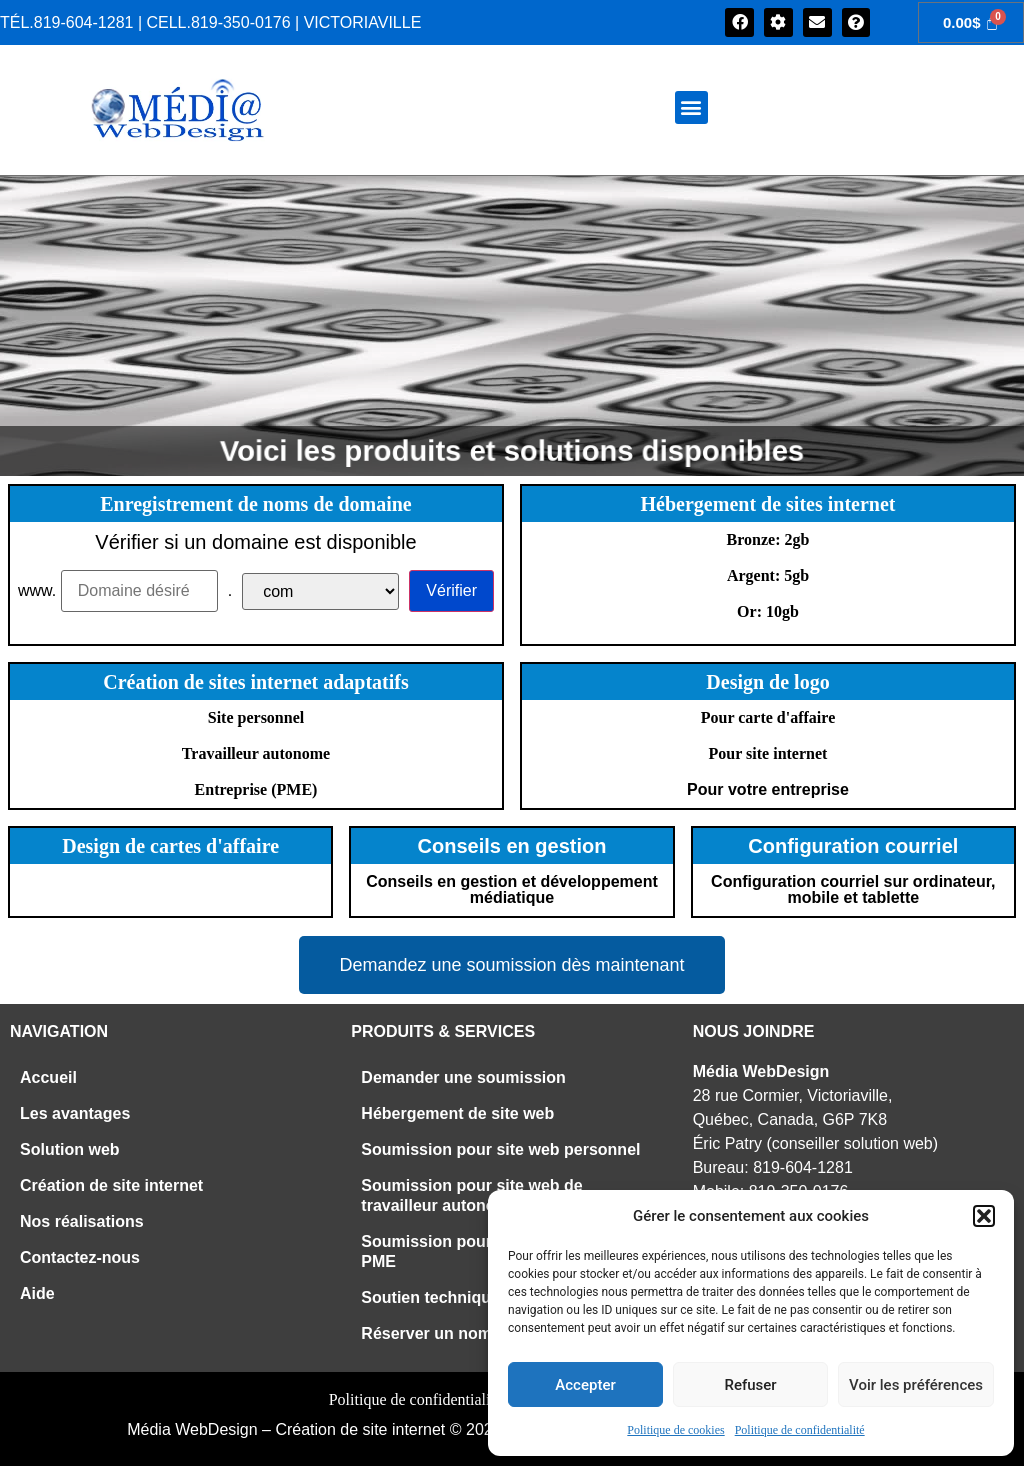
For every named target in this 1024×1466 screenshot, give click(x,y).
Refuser (750, 1385)
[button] (984, 1216)
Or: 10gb (768, 611)
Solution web (70, 1149)
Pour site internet (768, 753)
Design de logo (767, 682)
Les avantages (75, 1113)
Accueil (48, 1077)
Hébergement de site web (457, 1113)
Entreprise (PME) (256, 789)
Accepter (585, 1385)
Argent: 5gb (768, 575)
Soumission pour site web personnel (500, 1149)
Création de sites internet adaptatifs (256, 682)
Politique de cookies (675, 1430)
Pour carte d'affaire (768, 717)
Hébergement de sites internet (768, 504)
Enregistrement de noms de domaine (255, 504)
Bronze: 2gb (768, 539)
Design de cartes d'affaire (170, 846)
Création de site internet (111, 1185)
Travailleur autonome (256, 753)
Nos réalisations (82, 1221)
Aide (37, 1293)
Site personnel (256, 717)
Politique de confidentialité (800, 1430)
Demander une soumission (463, 1077)
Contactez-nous (80, 1257)
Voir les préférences (916, 1385)
